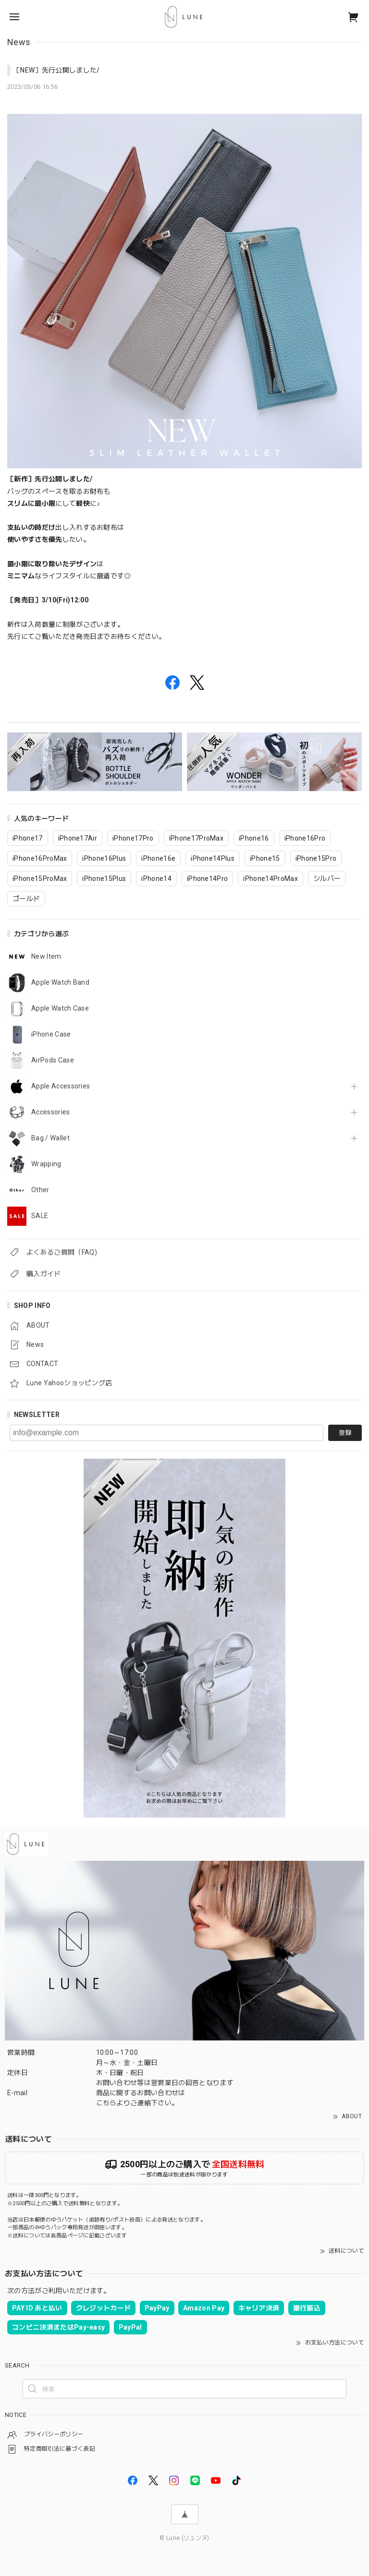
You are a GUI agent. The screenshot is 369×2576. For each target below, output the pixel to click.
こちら (106, 2103)
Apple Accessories (60, 1086)
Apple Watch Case (60, 1008)
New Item (46, 956)
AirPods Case (52, 1060)
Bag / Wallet (50, 1138)
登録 (345, 1432)
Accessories (50, 1112)
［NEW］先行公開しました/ (56, 70)
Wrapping (46, 1164)
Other (40, 1190)
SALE (39, 1216)
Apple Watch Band (60, 982)
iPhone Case (51, 1034)
